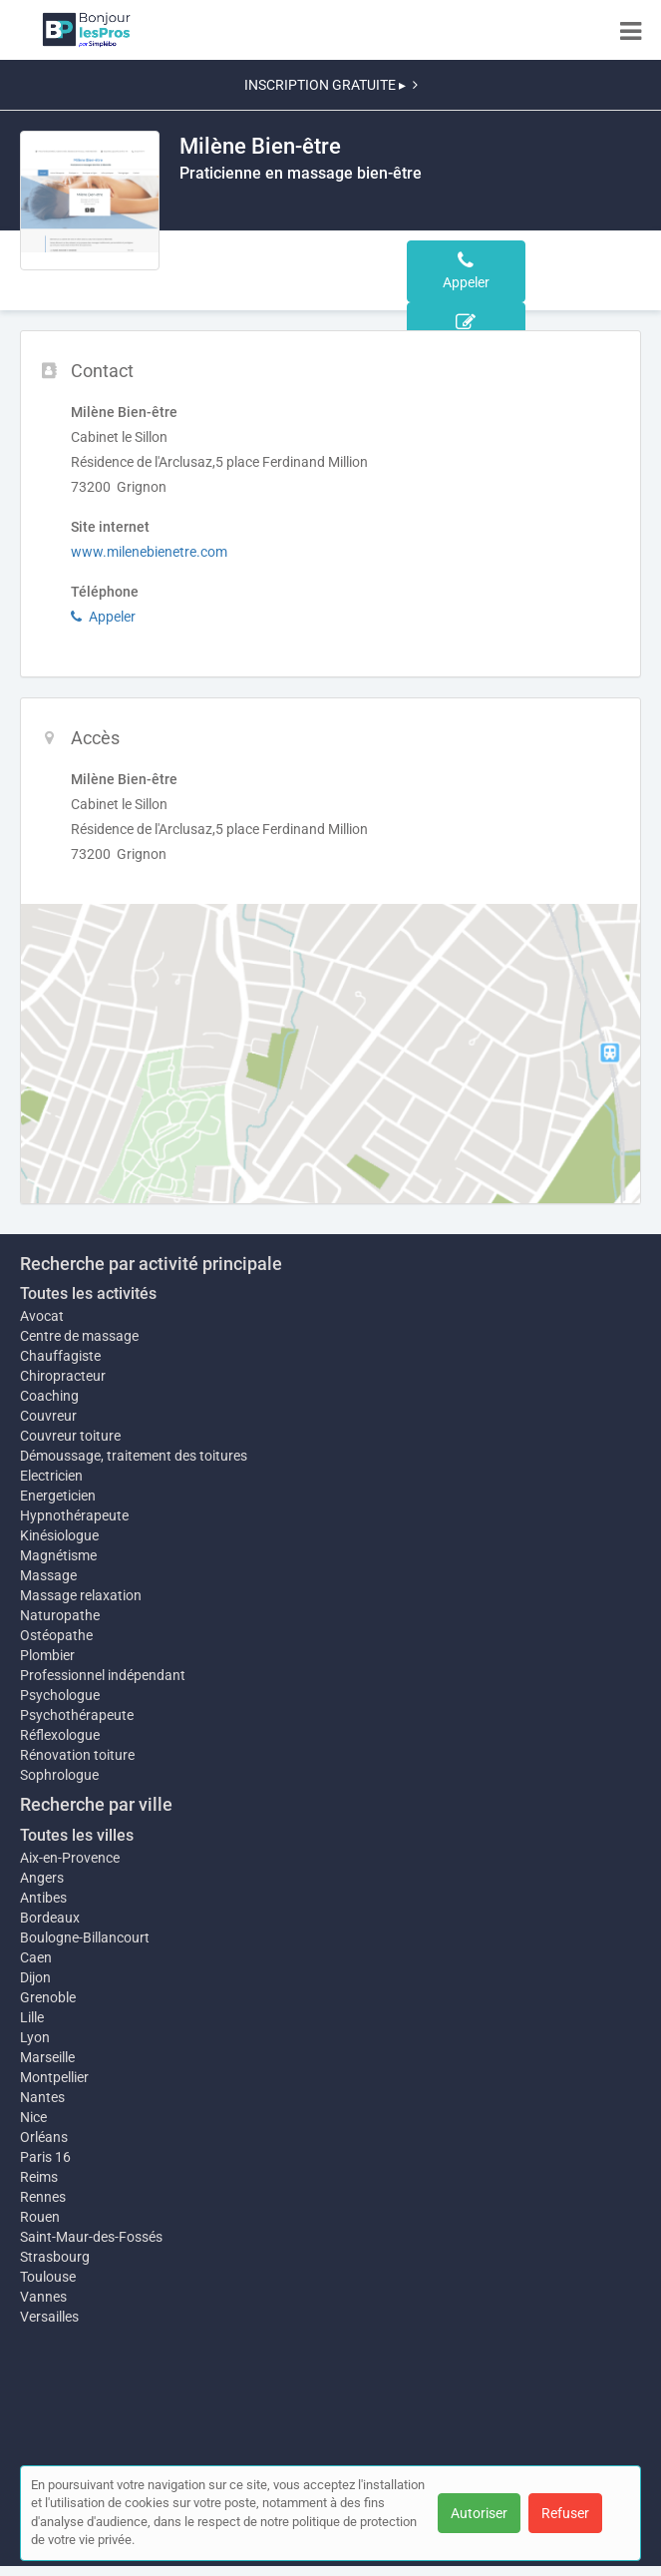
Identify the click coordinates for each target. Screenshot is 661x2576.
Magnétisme (58, 1555)
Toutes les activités (88, 1293)
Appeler (103, 617)
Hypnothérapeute (74, 1515)
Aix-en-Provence (70, 1858)
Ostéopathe (56, 1635)
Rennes (43, 2197)
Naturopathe (60, 1615)
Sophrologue (59, 1775)
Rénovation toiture (77, 1755)
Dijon (35, 1977)
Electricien (51, 1476)
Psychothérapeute (77, 1715)
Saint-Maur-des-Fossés (91, 2237)
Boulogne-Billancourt (85, 1937)
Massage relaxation (81, 1595)
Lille (32, 2017)
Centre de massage (79, 1336)
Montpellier (54, 2077)
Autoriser (479, 2513)
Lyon (35, 2037)
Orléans (44, 2137)
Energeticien (58, 1495)
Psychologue (60, 1695)
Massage (48, 1575)
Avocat (42, 1316)
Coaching (49, 1396)
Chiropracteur (63, 1376)
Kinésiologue (59, 1535)
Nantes (42, 2097)
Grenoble (48, 1997)
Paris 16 (45, 2157)
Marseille (47, 2057)
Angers (42, 1878)
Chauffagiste (60, 1356)
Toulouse (48, 2277)
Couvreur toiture (70, 1436)
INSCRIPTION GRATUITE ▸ (331, 85)
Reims (39, 2177)
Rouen (40, 2217)
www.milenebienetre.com (149, 552)
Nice (33, 2117)
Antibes (43, 1898)
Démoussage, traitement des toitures (133, 1456)
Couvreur (48, 1416)
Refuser (565, 2513)
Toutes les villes (77, 1835)
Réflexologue (60, 1735)
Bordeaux (50, 1918)
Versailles (49, 2317)
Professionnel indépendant (102, 1675)
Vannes (43, 2297)
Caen (36, 1957)
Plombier (47, 1655)
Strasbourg (55, 2257)
